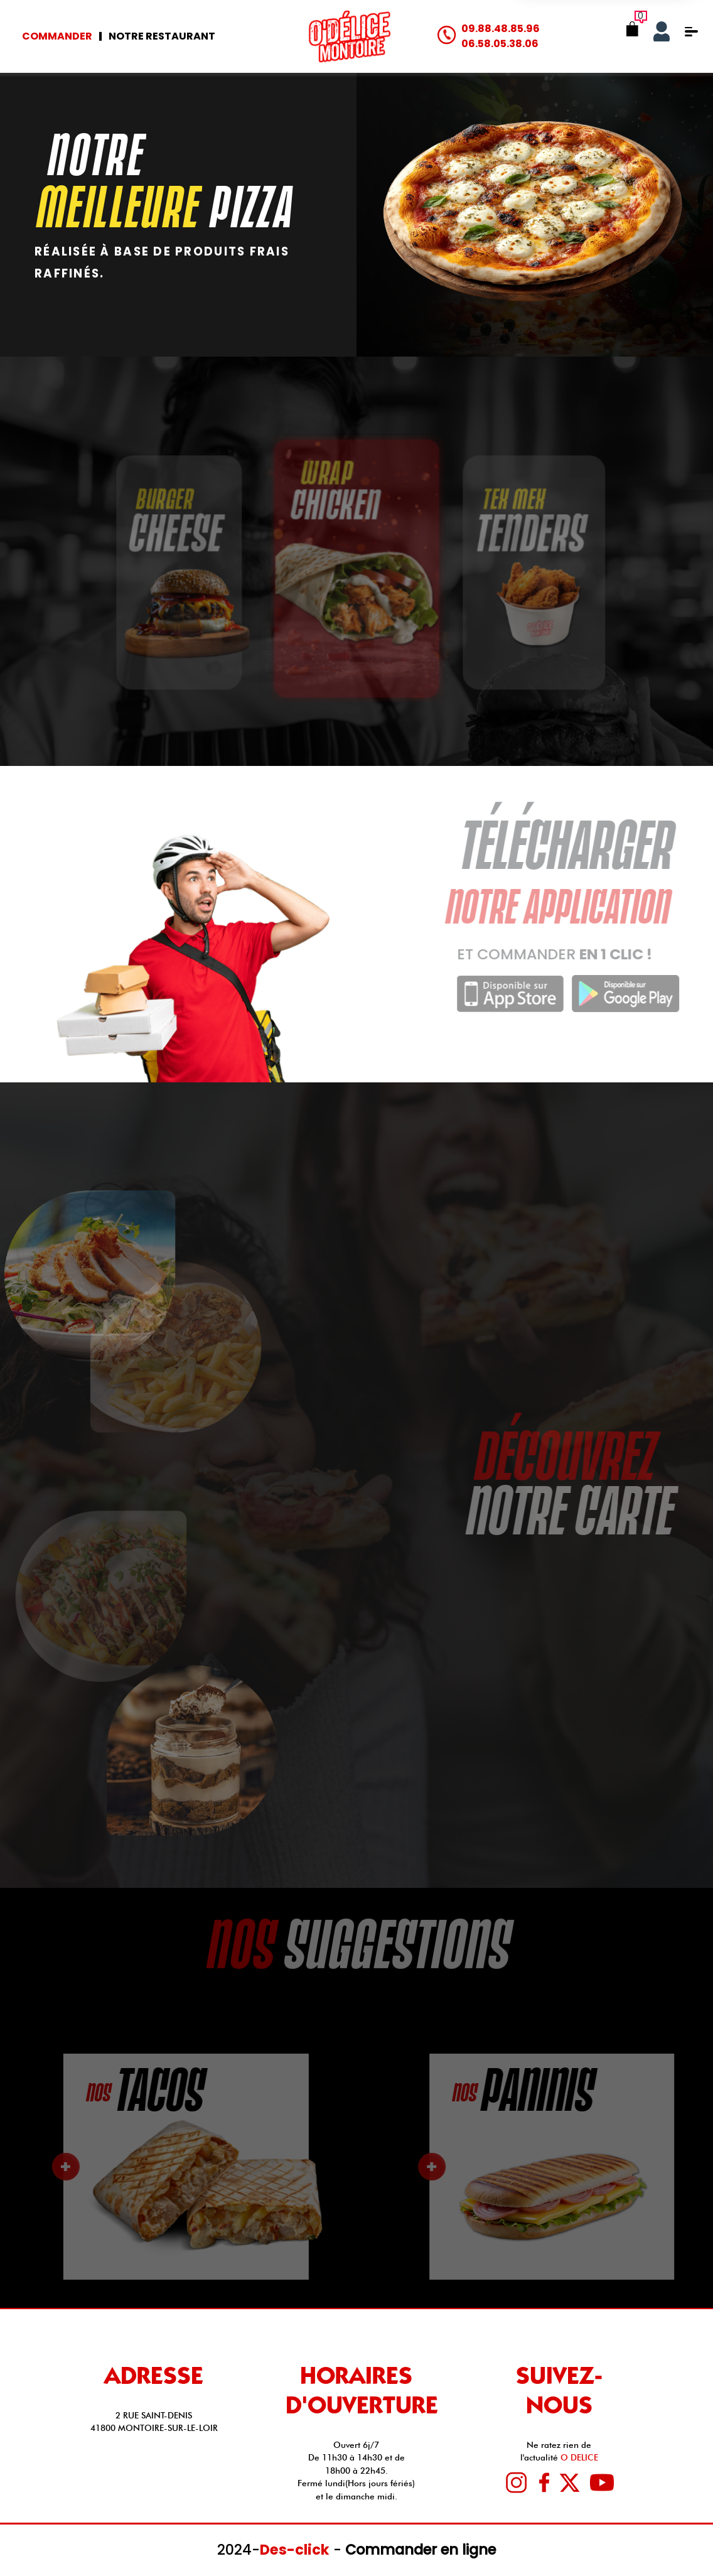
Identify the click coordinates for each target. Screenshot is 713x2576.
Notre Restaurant (162, 36)
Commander (57, 36)
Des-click (295, 2550)
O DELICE (579, 2457)
